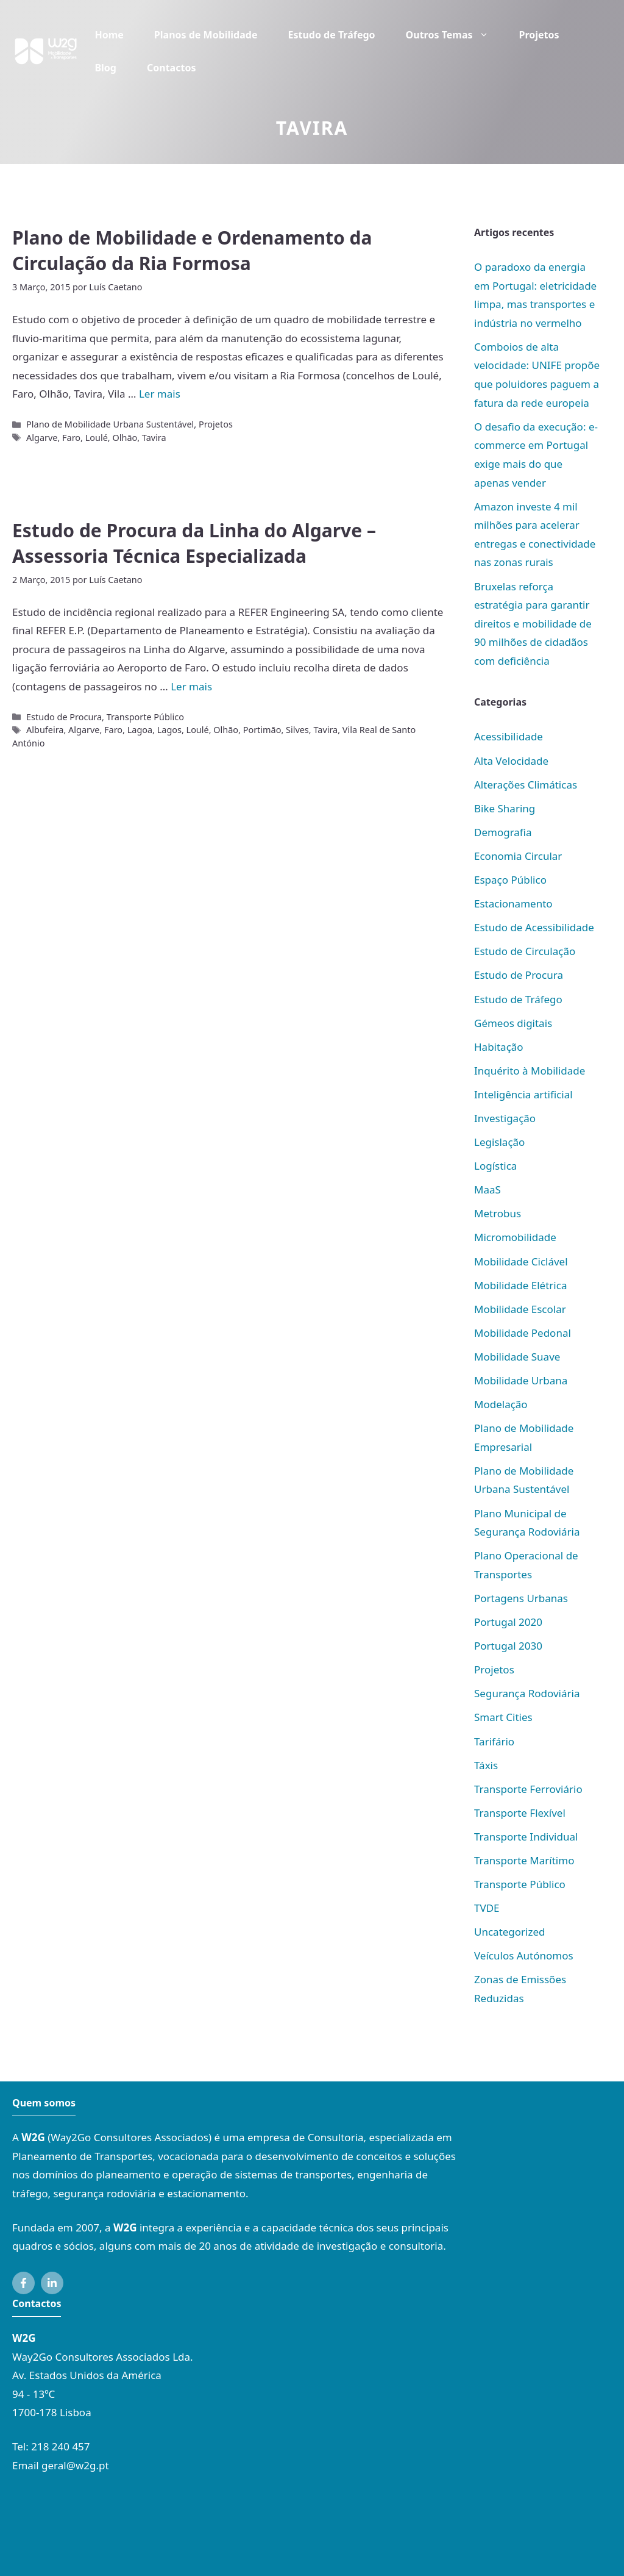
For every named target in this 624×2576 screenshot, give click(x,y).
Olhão (124, 437)
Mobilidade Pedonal (522, 1333)
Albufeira (44, 729)
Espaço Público (510, 880)
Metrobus (497, 1213)
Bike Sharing (504, 808)
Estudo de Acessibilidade (534, 927)
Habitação (498, 1047)
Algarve (41, 437)
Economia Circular (518, 856)
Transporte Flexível (520, 1813)
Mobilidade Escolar (520, 1309)
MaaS (487, 1189)
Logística (495, 1166)
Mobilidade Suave (517, 1357)
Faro (71, 437)
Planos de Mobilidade (206, 34)
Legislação (499, 1142)
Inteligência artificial (523, 1094)
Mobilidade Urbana (520, 1380)
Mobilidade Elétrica (520, 1285)
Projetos (539, 34)
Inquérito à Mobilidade (529, 1071)
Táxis (486, 1765)
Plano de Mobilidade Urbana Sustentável (110, 424)
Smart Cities (503, 1717)
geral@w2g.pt (75, 2465)
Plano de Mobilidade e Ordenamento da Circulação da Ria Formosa (192, 250)
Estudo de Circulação (524, 951)
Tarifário (494, 1741)
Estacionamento (513, 903)
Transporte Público (145, 717)
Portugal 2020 (508, 1622)
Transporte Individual (526, 1837)
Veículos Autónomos (523, 1955)
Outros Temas (455, 34)
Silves (297, 729)
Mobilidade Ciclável (521, 1261)
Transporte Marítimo (524, 1860)
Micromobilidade (515, 1237)
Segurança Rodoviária (527, 1693)
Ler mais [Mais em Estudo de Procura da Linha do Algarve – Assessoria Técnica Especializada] (191, 686)
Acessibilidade (508, 736)
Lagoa (139, 729)
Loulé (96, 437)
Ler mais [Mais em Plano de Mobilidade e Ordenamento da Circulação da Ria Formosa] (159, 394)
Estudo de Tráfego (331, 34)
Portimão (262, 729)
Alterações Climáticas (525, 785)
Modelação (501, 1404)
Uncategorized (509, 1932)
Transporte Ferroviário (528, 1789)
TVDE (487, 1908)
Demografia (503, 832)
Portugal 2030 (508, 1646)
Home (108, 34)
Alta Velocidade (511, 761)
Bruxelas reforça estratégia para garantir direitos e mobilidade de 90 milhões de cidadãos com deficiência (533, 623)
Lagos (169, 729)
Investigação (505, 1118)
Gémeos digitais (513, 1023)
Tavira (154, 437)
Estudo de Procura (64, 717)
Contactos (171, 67)
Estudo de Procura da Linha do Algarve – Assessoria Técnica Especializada (194, 543)
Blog (105, 67)
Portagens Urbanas (521, 1598)
